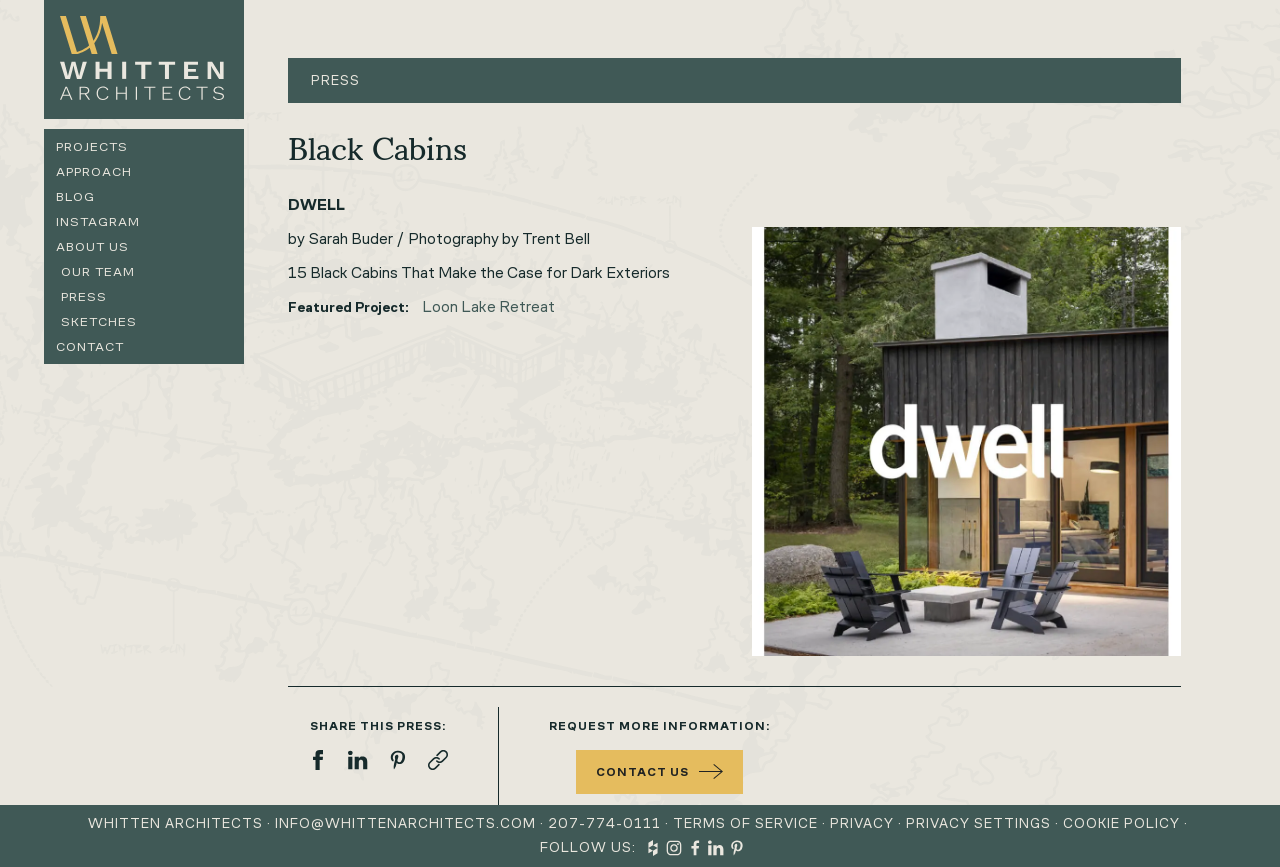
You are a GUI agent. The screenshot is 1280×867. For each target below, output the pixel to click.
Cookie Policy (1121, 823)
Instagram (98, 221)
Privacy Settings (978, 823)
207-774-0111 (604, 823)
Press (84, 296)
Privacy (862, 823)
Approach (94, 171)
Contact (90, 346)
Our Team (98, 271)
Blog (75, 196)
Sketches (99, 321)
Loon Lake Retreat (488, 306)
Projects (92, 146)
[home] (144, 59)
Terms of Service (745, 823)
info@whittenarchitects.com (405, 823)
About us (92, 246)
